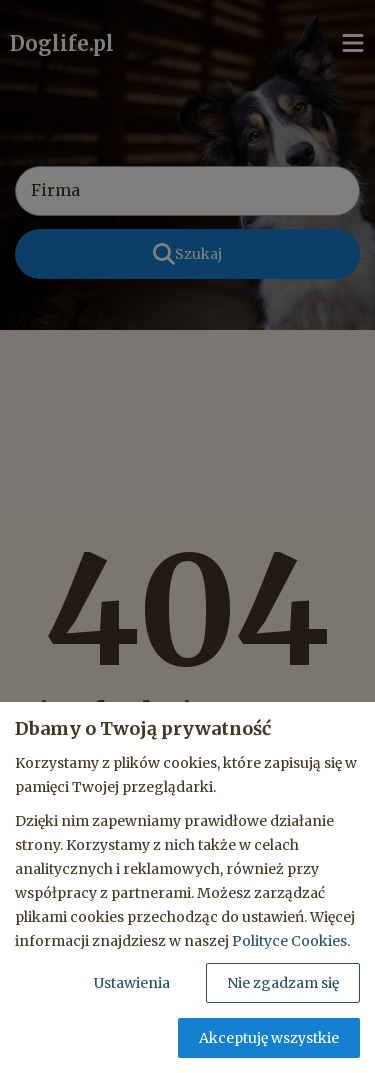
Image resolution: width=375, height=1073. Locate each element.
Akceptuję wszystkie (269, 1038)
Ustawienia (132, 983)
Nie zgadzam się (283, 983)
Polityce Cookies (289, 941)
